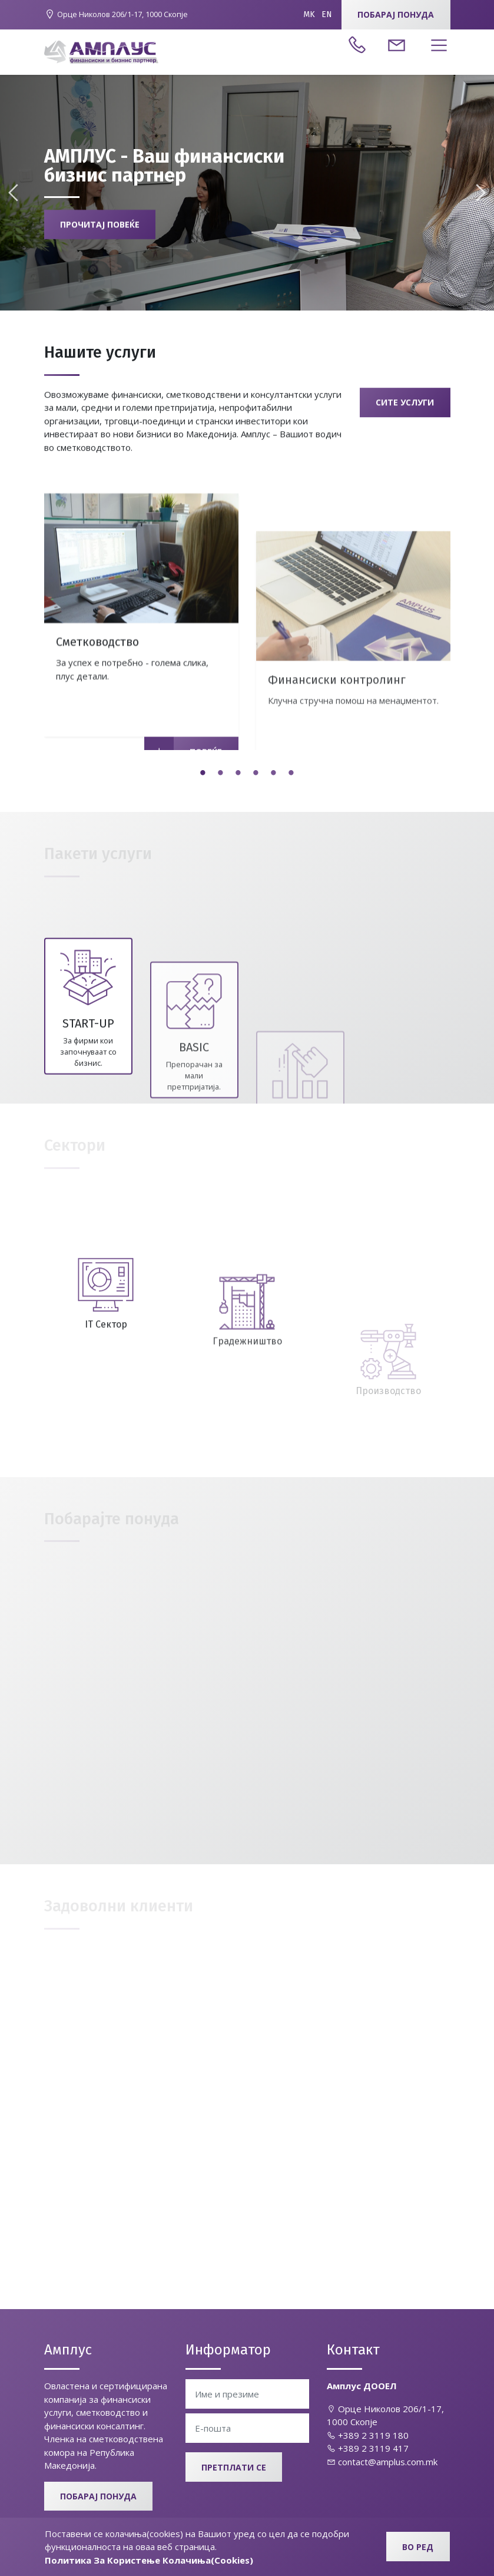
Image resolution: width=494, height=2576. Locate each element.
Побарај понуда (395, 14)
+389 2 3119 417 (368, 2448)
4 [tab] (256, 774)
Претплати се (233, 2467)
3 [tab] (238, 774)
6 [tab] (291, 774)
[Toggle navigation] (435, 46)
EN (326, 14)
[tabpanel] (141, 746)
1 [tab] (203, 774)
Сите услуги (405, 414)
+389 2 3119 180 (368, 2435)
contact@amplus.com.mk (382, 2462)
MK (309, 14)
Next (479, 192)
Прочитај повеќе (100, 229)
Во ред (417, 2546)
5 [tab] (274, 774)
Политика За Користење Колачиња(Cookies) (149, 2560)
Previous (14, 192)
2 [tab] (221, 774)
